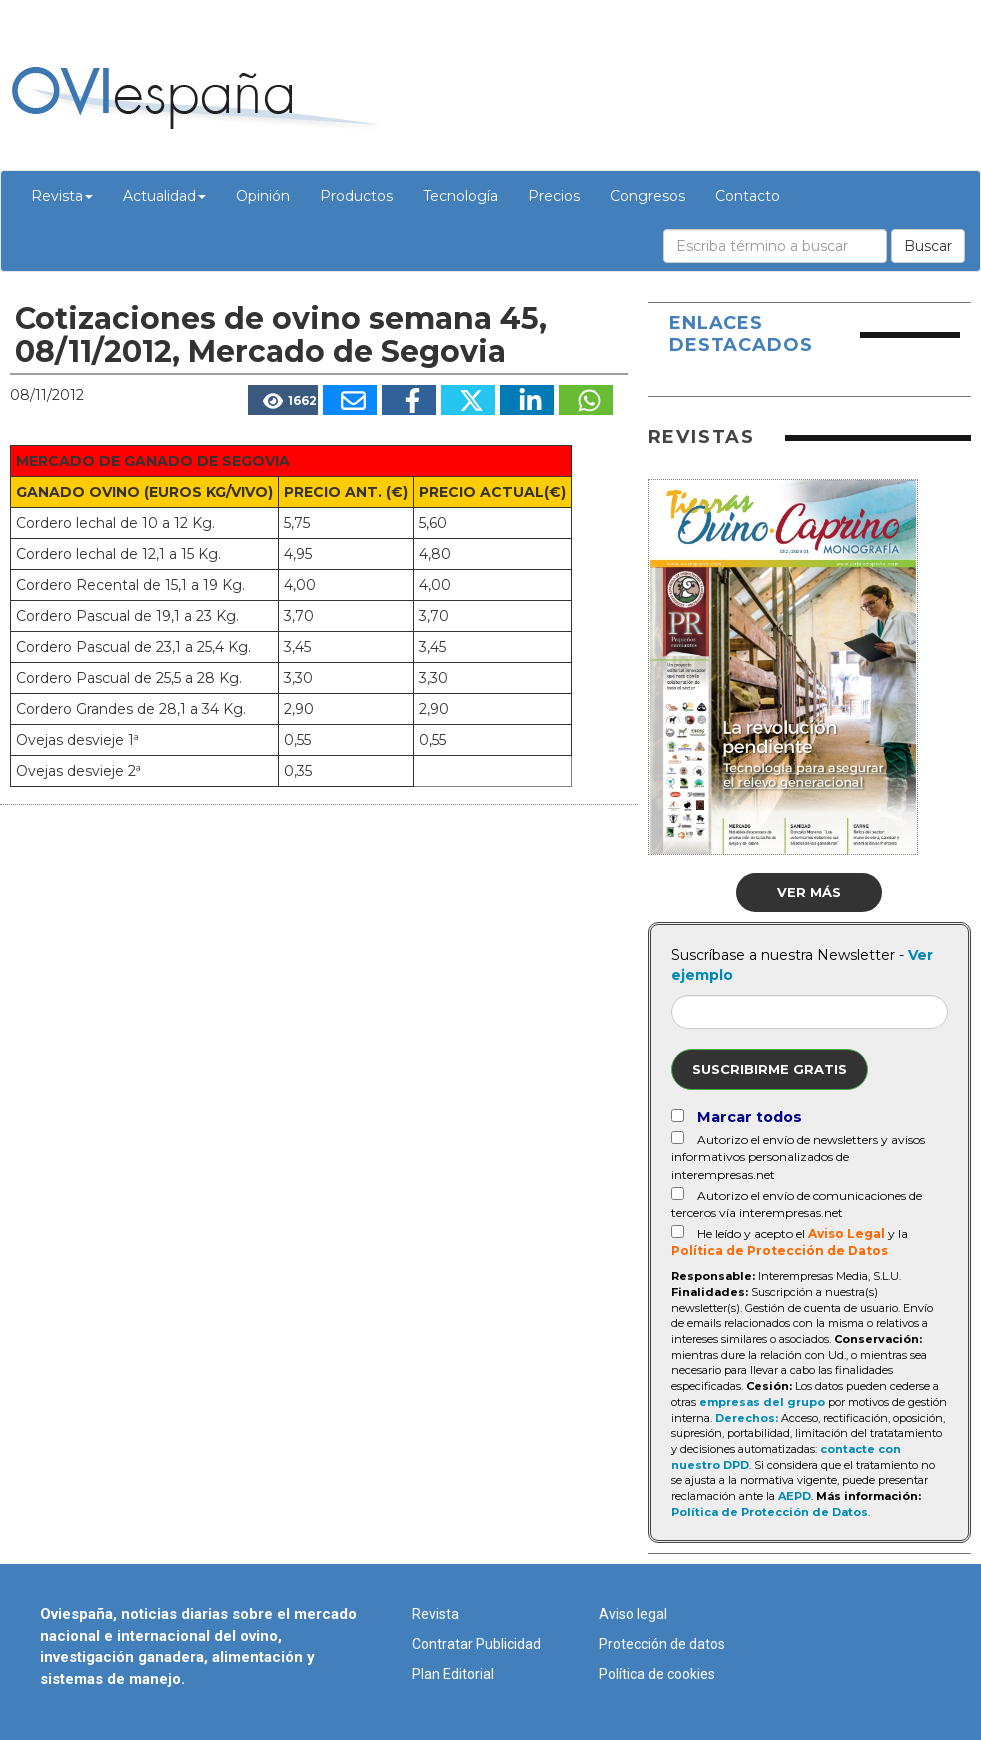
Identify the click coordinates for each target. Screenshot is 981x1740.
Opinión (263, 196)
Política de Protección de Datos (779, 1250)
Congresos (647, 196)
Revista (62, 196)
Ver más (809, 892)
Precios (554, 196)
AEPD (794, 1496)
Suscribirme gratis (769, 1069)
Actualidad (164, 196)
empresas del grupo (762, 1402)
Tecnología (460, 196)
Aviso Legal (846, 1233)
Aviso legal (633, 1614)
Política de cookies (657, 1674)
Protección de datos (662, 1644)
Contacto (747, 196)
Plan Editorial (453, 1674)
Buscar (928, 246)
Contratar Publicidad (476, 1644)
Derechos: (746, 1418)
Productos (356, 196)
